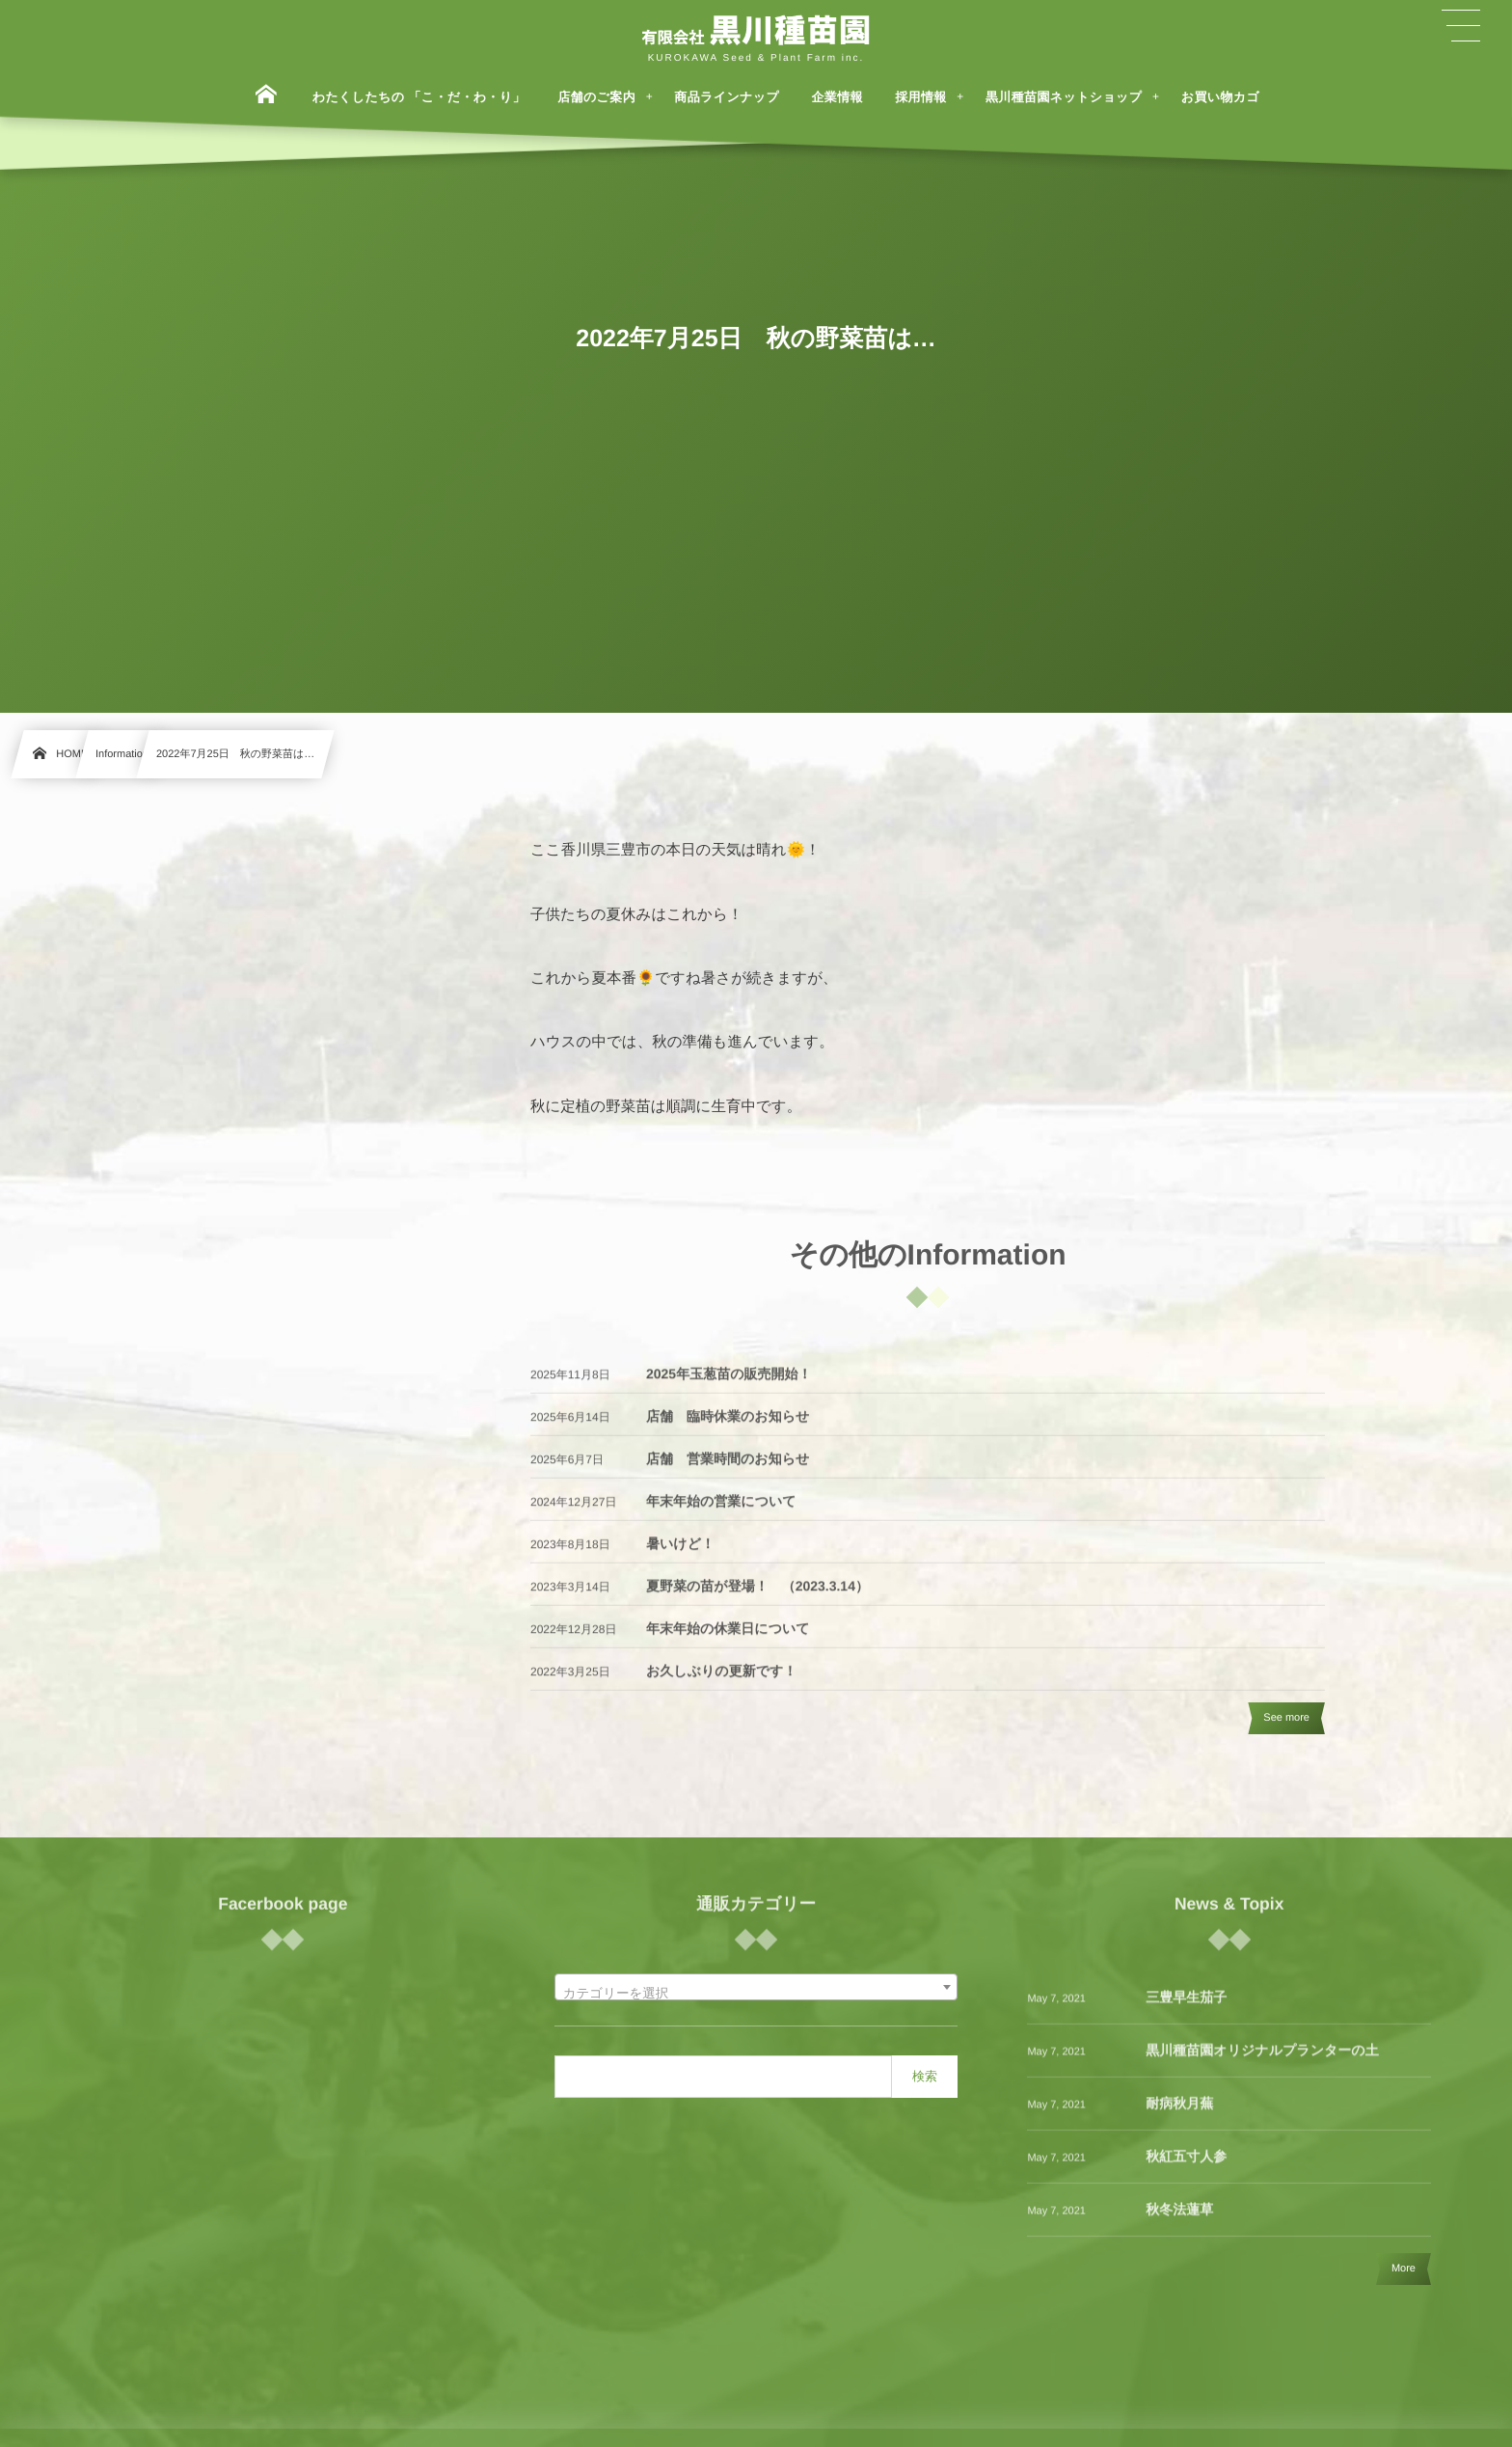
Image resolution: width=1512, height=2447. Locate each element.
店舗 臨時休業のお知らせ (727, 1427)
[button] (1461, 26)
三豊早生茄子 (1186, 2008)
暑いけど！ (680, 1555)
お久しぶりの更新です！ (721, 1682)
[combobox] (756, 1986)
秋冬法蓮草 (1179, 2220)
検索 (924, 2076)
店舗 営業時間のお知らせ (727, 1470)
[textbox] (756, 1994)
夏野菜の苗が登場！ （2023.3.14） (757, 1597)
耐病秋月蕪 (1179, 2114)
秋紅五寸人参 (1186, 2167)
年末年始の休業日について (728, 1639)
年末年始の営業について (721, 1512)
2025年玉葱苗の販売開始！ (728, 1385)
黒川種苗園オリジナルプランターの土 (1262, 2061)
